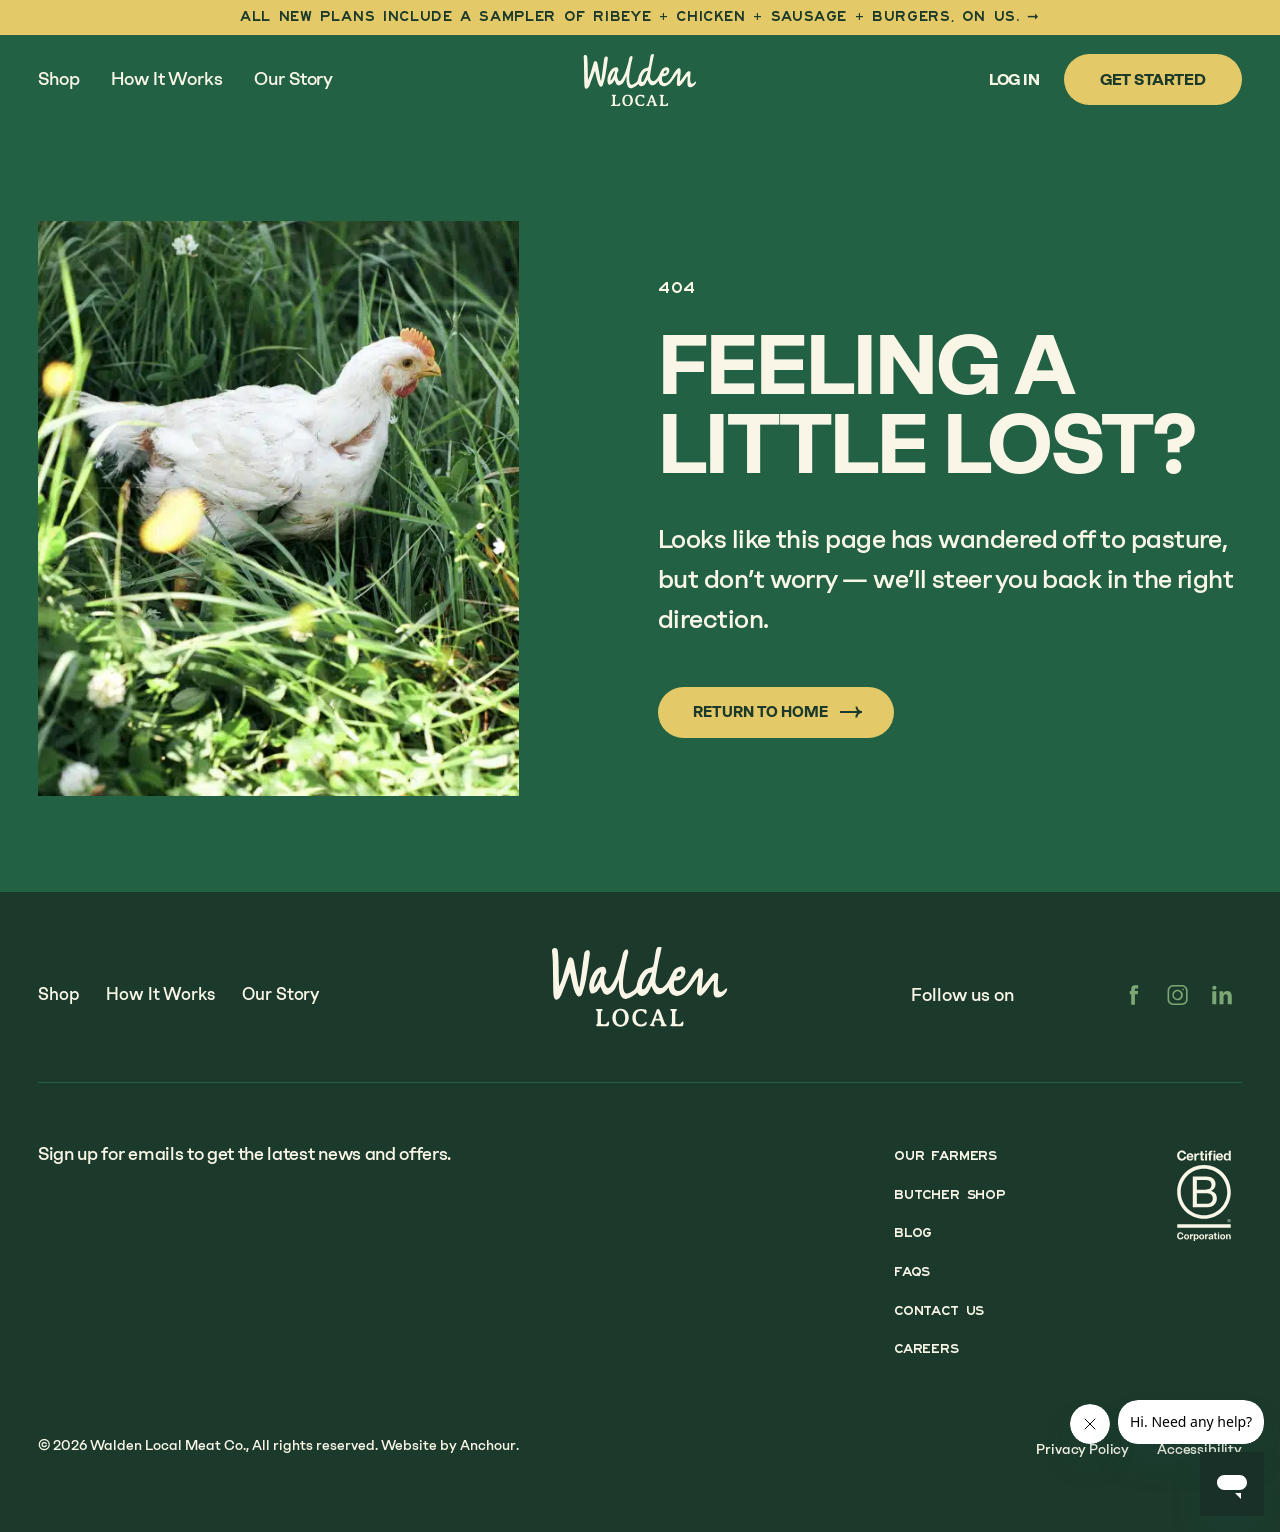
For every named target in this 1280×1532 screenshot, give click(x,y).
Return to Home (787, 711)
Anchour (488, 1434)
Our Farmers (940, 1161)
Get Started (1153, 79)
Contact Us (934, 1307)
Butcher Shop (945, 1197)
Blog (906, 1234)
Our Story (293, 79)
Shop (58, 79)
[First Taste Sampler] (640, 17)
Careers (920, 1343)
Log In (1014, 79)
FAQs (904, 1270)
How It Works (166, 79)
